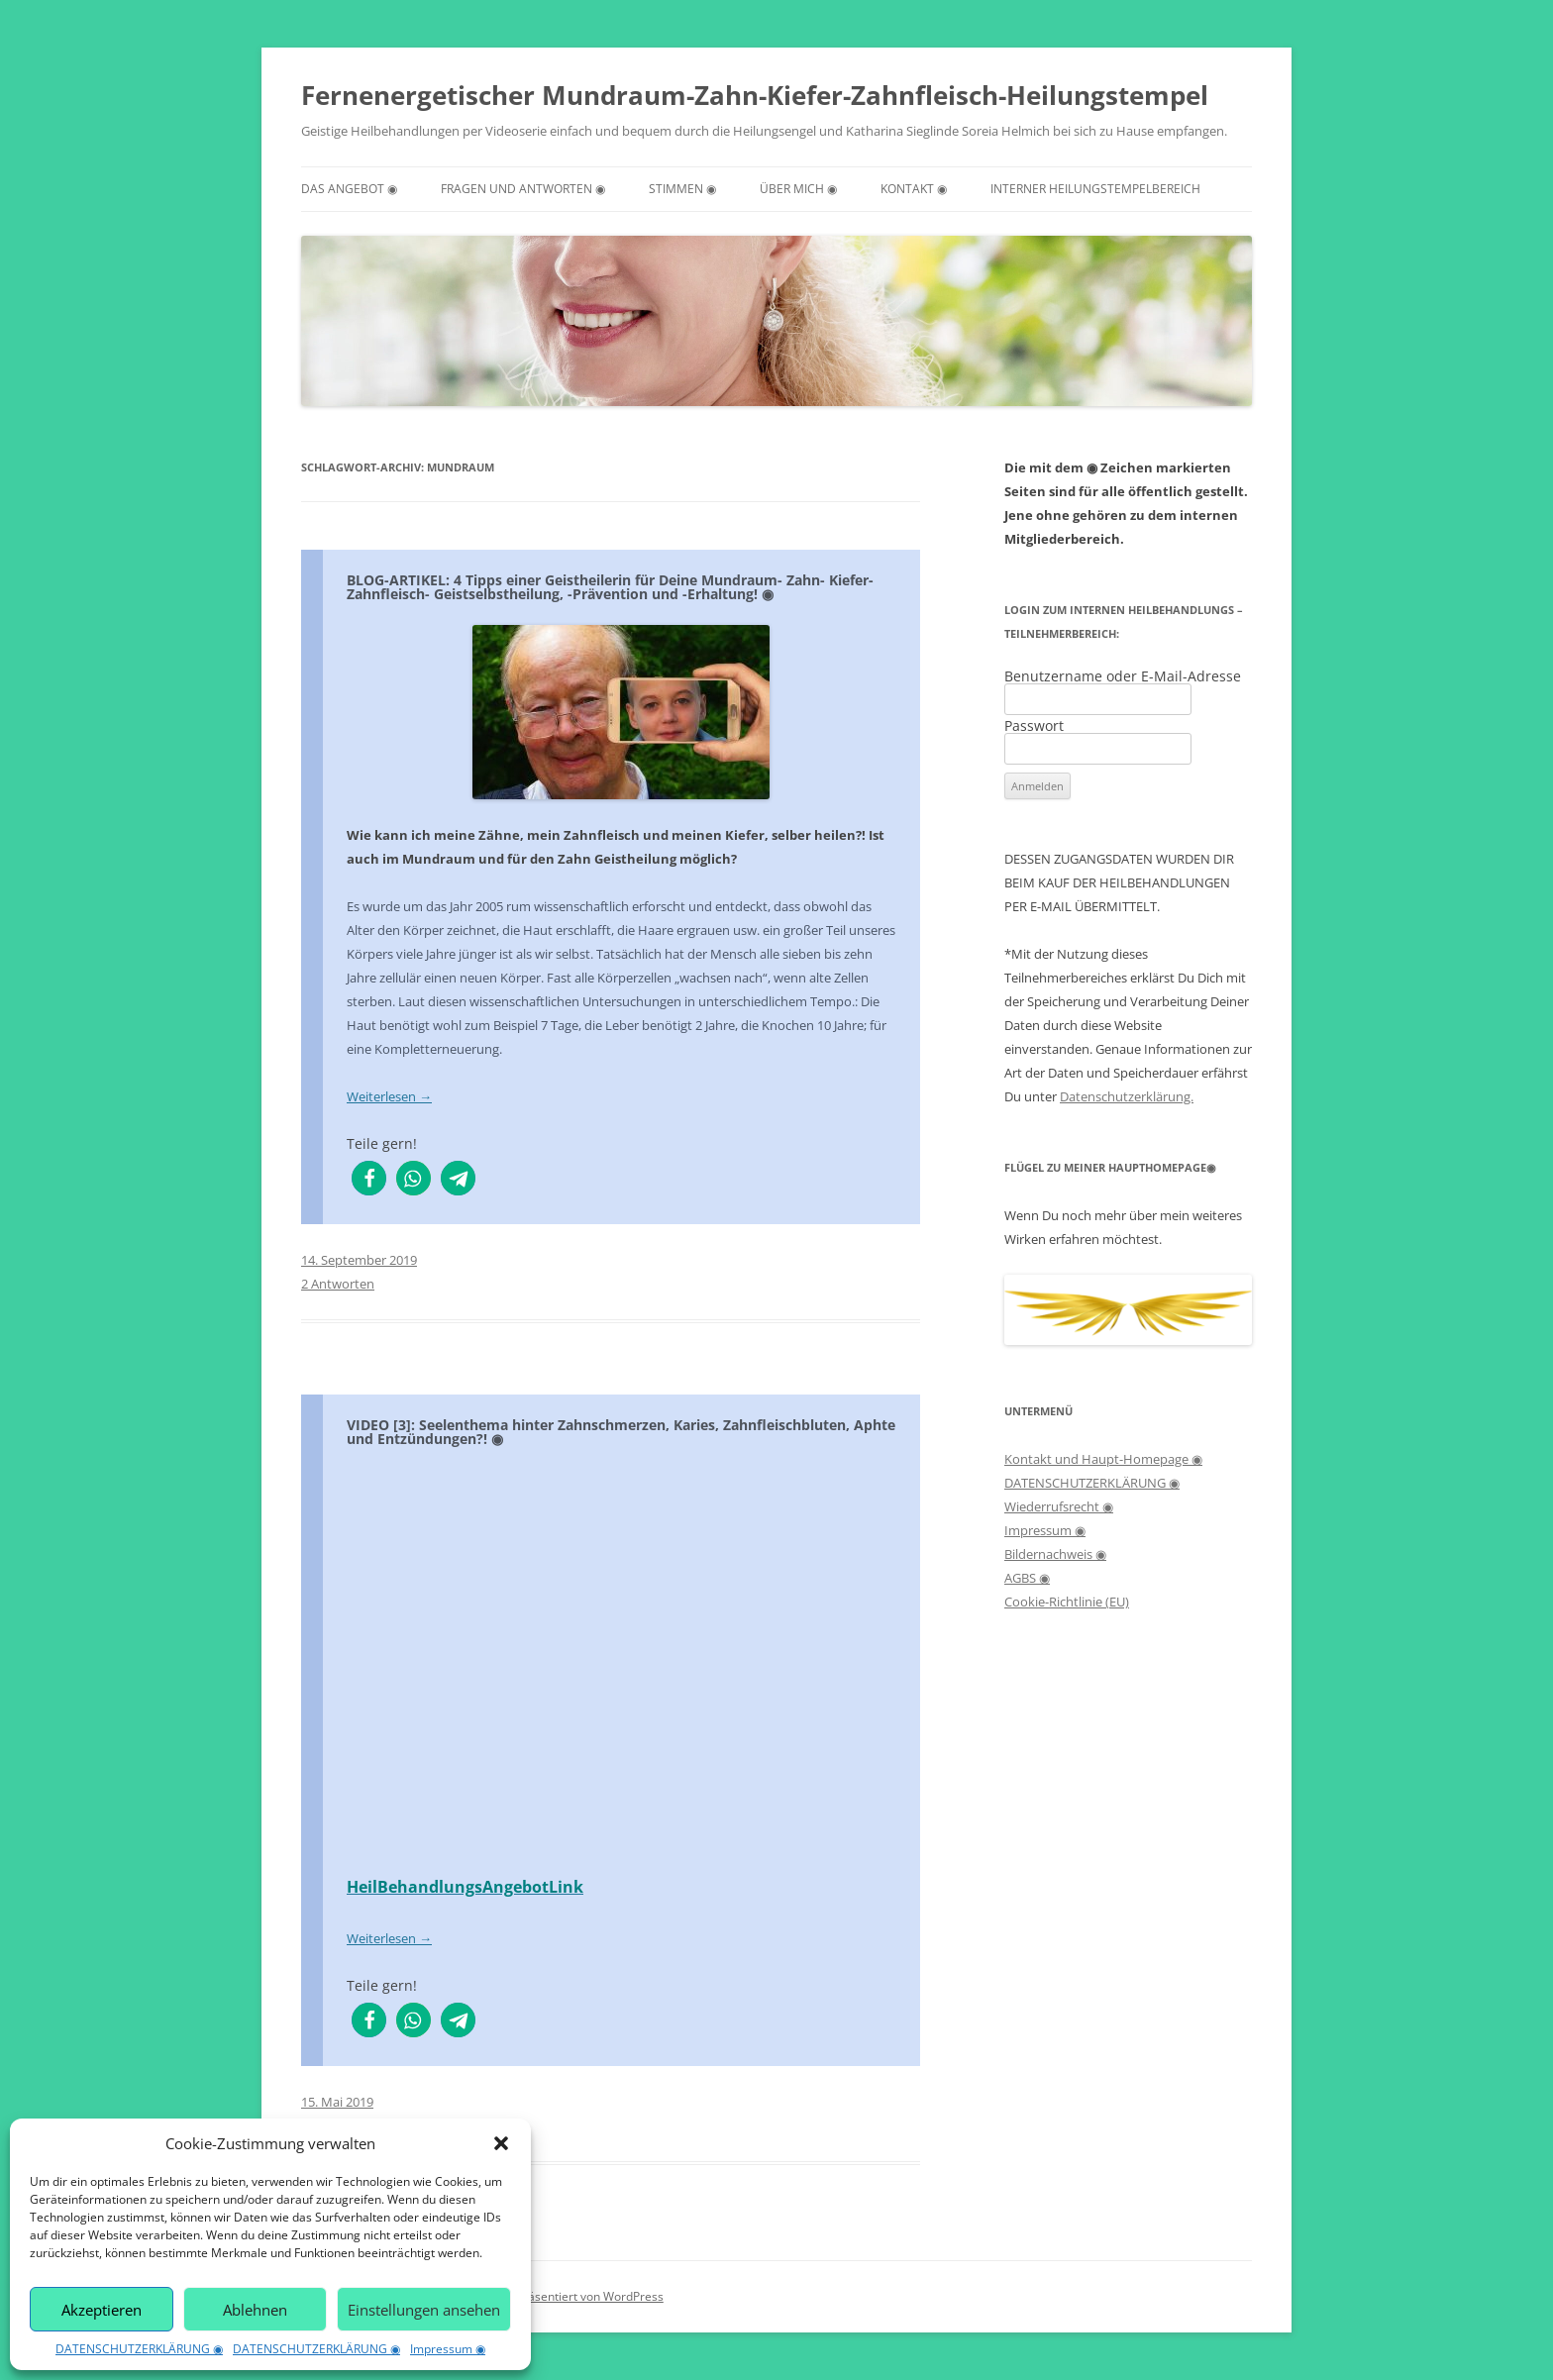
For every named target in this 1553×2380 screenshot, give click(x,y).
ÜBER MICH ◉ (798, 188)
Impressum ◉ (447, 2348)
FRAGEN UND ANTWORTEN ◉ (523, 188)
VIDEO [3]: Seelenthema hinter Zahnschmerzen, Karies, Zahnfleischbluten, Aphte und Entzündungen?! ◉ (621, 1431)
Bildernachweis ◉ (1055, 1554)
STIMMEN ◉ (682, 188)
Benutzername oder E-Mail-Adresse (1122, 676)
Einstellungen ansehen (424, 2310)
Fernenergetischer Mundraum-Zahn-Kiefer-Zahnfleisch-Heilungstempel (754, 95)
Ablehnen (255, 2310)
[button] (501, 2143)
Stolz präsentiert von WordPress (575, 2296)
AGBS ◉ (1027, 1578)
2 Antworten (337, 1284)
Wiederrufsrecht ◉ (1058, 1506)
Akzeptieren (101, 2310)
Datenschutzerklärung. (1126, 1096)
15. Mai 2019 (337, 2102)
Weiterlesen (389, 1096)
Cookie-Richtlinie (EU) (1066, 1601)
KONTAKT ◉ (913, 188)
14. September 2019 (359, 1260)
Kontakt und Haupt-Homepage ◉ (1103, 1459)
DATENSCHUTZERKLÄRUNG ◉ (139, 2348)
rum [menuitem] (518, 906)
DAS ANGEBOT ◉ (349, 188)
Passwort (1034, 725)
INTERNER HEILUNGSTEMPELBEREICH (1095, 188)
